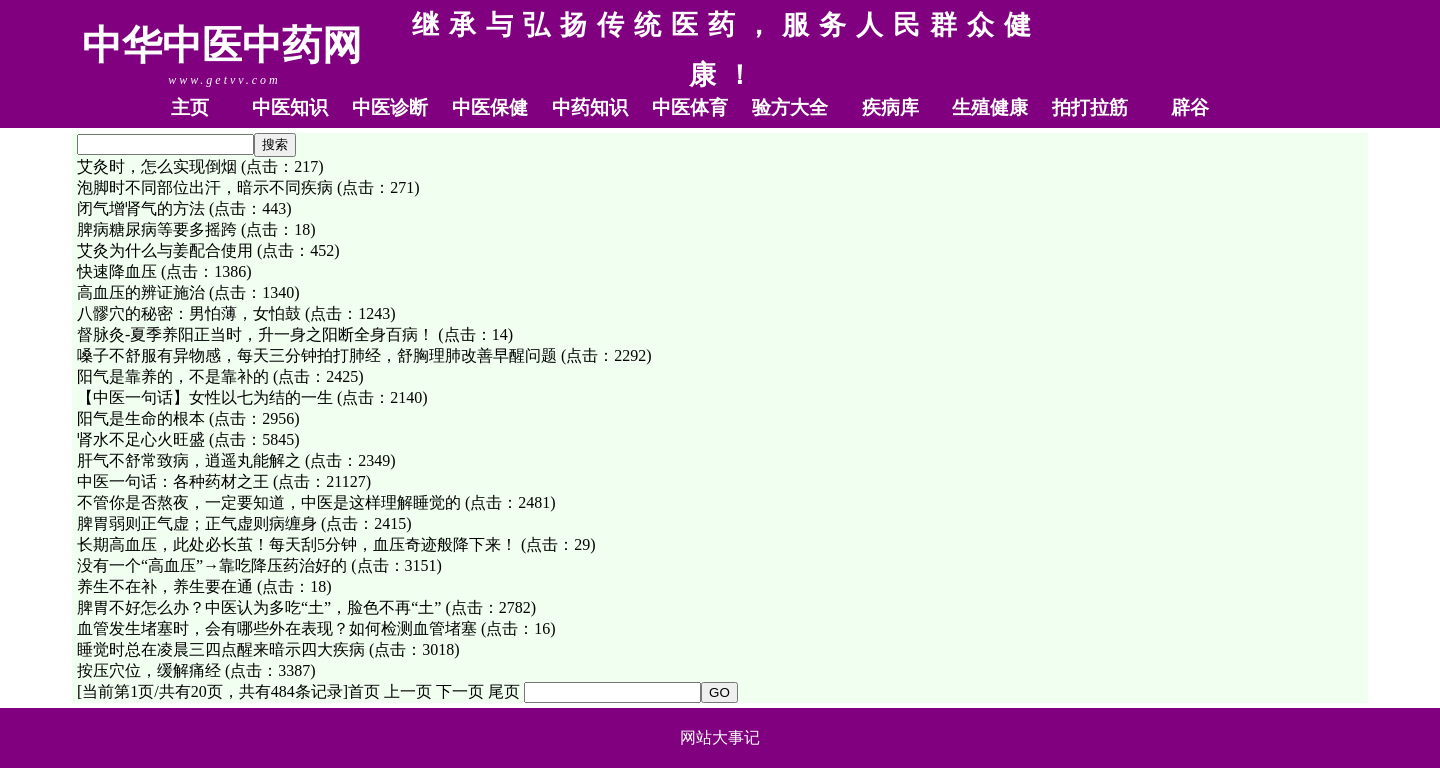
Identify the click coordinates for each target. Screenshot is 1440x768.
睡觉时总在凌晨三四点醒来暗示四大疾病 (221, 649)
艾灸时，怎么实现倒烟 (157, 166)
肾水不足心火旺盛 (141, 439)
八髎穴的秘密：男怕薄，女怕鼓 (189, 313)
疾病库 (890, 107)
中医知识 (290, 107)
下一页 (460, 691)
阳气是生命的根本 (141, 418)
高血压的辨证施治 (141, 292)
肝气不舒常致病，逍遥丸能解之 (189, 460)
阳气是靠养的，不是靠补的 (173, 376)
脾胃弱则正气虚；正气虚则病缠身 (197, 523)
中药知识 (590, 107)
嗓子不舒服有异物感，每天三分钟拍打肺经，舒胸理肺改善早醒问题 (317, 355)
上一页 (408, 691)
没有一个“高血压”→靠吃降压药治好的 (212, 565)
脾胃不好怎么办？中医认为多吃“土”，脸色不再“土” (259, 607)
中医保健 (490, 107)
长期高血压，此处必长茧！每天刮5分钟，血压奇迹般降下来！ (297, 544)
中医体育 (690, 107)
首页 (364, 691)
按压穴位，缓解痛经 (149, 670)
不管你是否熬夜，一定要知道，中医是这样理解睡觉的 (269, 502)
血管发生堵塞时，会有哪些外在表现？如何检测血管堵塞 (277, 628)
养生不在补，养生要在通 (165, 586)
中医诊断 (390, 107)
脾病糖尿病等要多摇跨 (157, 229)
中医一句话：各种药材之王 (173, 481)
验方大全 (790, 107)
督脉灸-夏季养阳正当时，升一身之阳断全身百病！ (255, 334)
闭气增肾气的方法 (141, 208)
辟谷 (1190, 107)
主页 (190, 107)
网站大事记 (720, 737)
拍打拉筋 (1090, 107)
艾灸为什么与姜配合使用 (165, 250)
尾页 (504, 691)
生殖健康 (990, 107)
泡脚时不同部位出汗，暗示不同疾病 (205, 187)
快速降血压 (117, 271)
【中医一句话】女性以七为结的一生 (205, 397)
